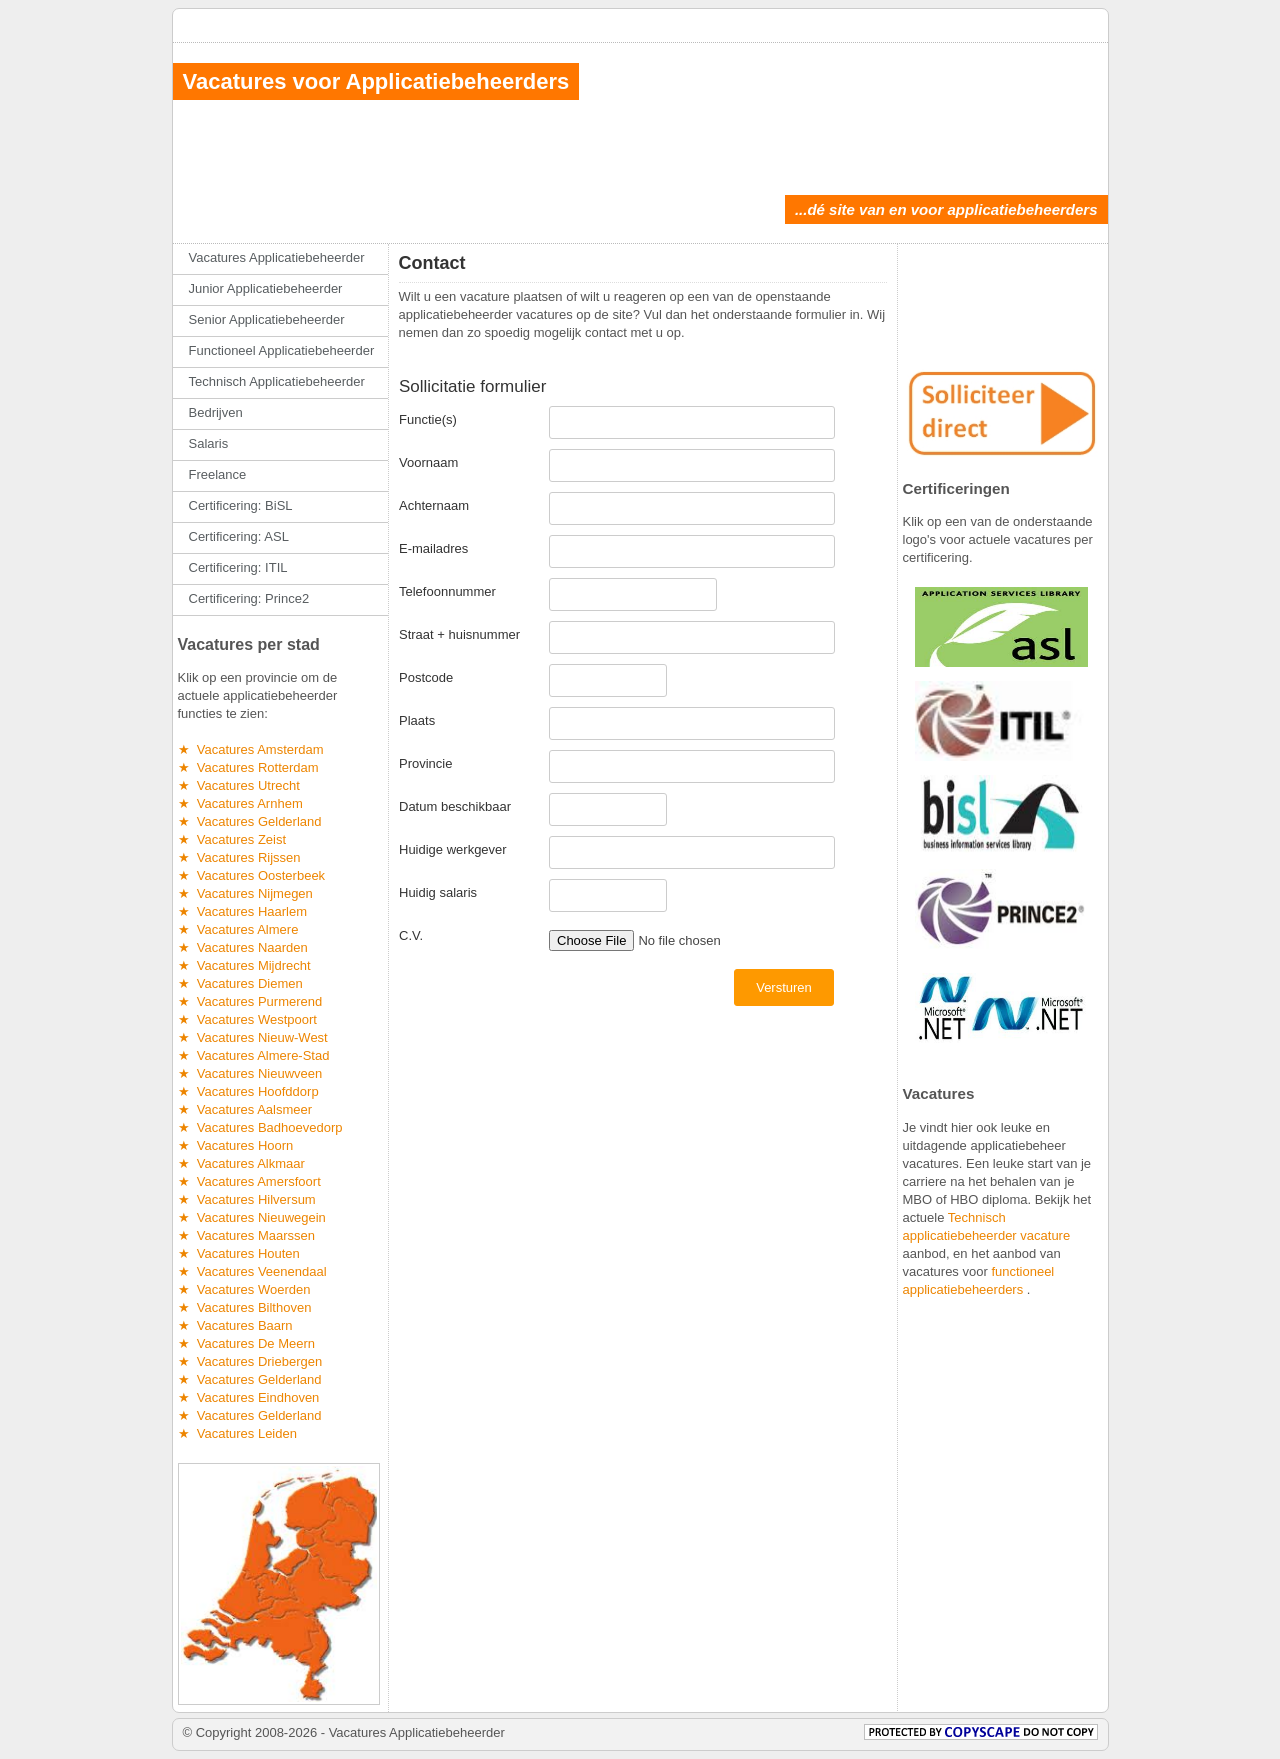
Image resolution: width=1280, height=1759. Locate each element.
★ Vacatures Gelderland (250, 821)
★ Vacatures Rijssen (239, 857)
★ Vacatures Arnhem (240, 803)
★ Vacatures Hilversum (247, 1199)
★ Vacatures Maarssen (246, 1235)
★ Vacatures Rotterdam (248, 767)
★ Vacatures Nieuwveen (250, 1073)
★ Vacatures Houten (239, 1253)
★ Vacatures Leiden (237, 1433)
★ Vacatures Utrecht (239, 785)
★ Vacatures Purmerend (250, 1001)
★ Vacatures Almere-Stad (254, 1055)
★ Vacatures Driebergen (250, 1361)
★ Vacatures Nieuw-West (253, 1037)
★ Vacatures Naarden (243, 947)
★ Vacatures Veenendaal (252, 1271)
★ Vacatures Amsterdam (251, 749)
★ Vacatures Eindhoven (249, 1397)
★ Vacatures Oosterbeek (252, 875)
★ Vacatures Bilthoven (245, 1307)
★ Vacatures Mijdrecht (244, 965)
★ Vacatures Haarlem (243, 911)
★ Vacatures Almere (238, 929)
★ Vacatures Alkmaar (241, 1163)
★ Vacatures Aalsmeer (245, 1109)
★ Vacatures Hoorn (236, 1145)
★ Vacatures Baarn (235, 1325)
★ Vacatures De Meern (246, 1343)
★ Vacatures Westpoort (247, 1019)
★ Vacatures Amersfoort (249, 1181)
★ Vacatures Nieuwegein (252, 1217)
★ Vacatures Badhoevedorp (260, 1127)
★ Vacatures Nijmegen (245, 893)
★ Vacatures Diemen (240, 983)
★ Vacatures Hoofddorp (248, 1091)
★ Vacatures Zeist (232, 839)
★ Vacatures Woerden (244, 1289)
